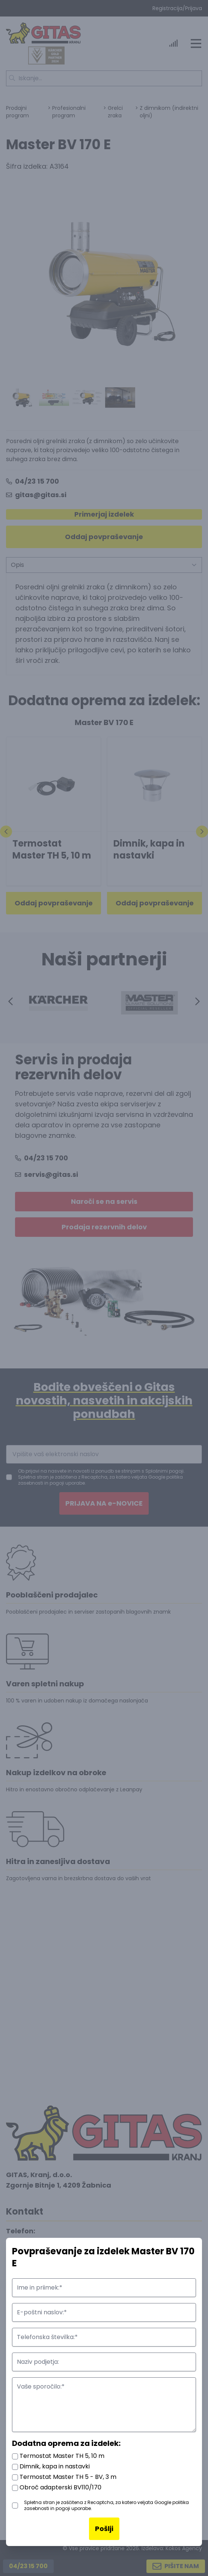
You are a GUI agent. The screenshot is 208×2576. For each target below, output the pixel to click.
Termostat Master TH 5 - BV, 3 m (64, 2477)
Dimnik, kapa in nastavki (51, 2466)
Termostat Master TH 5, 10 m (58, 2456)
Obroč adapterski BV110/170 (56, 2487)
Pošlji (104, 2528)
